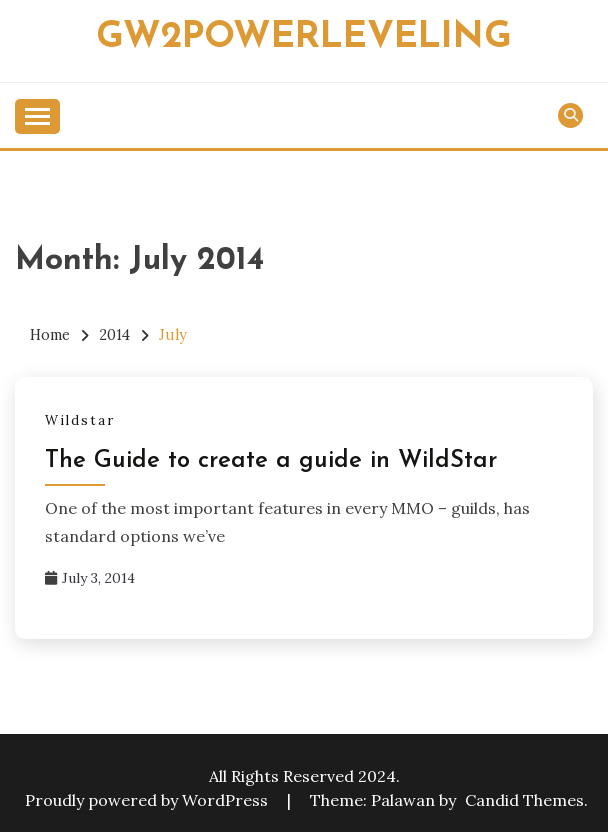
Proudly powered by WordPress (148, 800)
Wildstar (80, 420)
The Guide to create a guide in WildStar (271, 461)
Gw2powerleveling (304, 37)
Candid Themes (524, 800)
